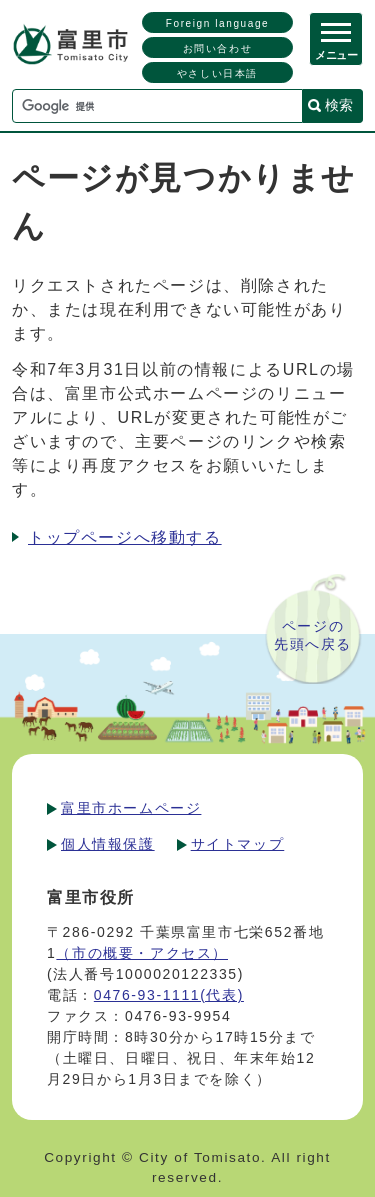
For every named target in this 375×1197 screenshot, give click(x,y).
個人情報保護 (108, 844)
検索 (339, 105)
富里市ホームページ (131, 808)
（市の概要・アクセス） (142, 953)
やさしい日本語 (217, 73)
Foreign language (217, 23)
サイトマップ (238, 844)
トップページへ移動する (125, 537)
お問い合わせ (218, 48)
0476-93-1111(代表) (169, 995)
